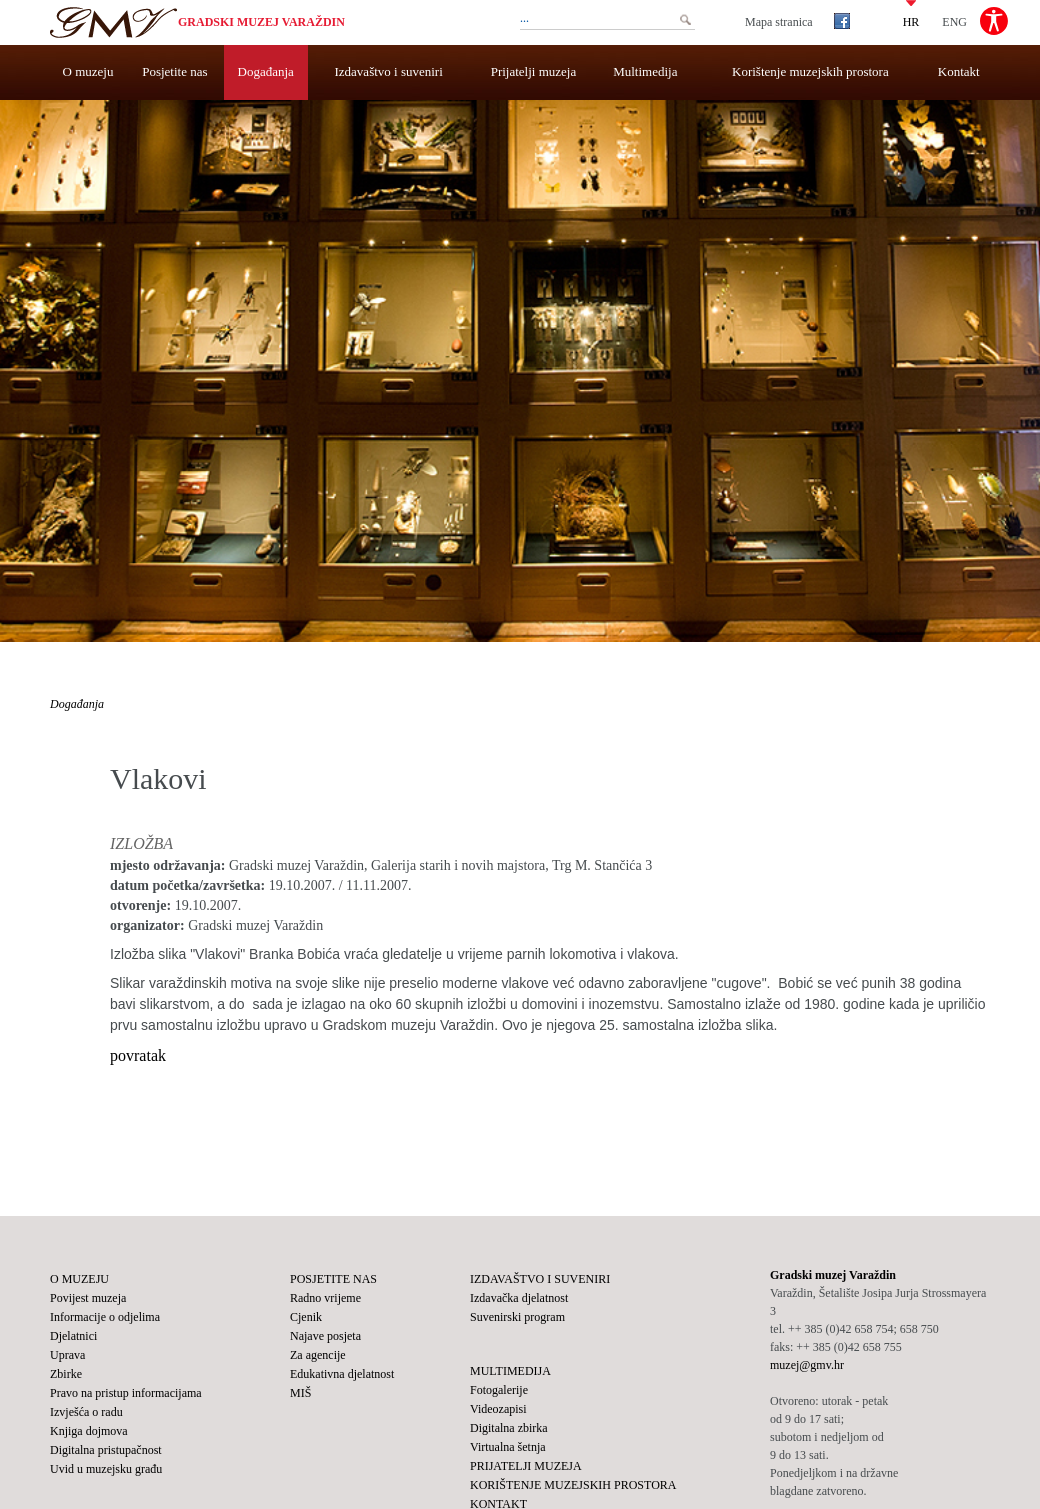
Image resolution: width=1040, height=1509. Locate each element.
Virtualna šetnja (508, 1447)
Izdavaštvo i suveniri (389, 71)
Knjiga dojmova (89, 1431)
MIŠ (300, 1393)
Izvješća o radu (86, 1412)
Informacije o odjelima (105, 1317)
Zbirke (66, 1374)
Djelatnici (73, 1336)
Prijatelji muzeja (534, 71)
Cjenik (306, 1317)
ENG (954, 21)
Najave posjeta (325, 1336)
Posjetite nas (174, 71)
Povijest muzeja (88, 1298)
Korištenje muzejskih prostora (810, 71)
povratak (138, 1055)
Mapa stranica (779, 22)
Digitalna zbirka (509, 1428)
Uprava (67, 1355)
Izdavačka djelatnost (519, 1298)
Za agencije (318, 1355)
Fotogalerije (499, 1390)
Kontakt (959, 71)
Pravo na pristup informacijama (126, 1393)
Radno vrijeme (325, 1298)
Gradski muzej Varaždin (261, 22)
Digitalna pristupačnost (106, 1450)
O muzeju (88, 71)
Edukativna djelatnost (342, 1374)
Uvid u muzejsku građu (106, 1469)
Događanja (266, 71)
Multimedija (645, 71)
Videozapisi (498, 1409)
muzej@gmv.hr (807, 1365)
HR (911, 21)
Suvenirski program (517, 1317)
